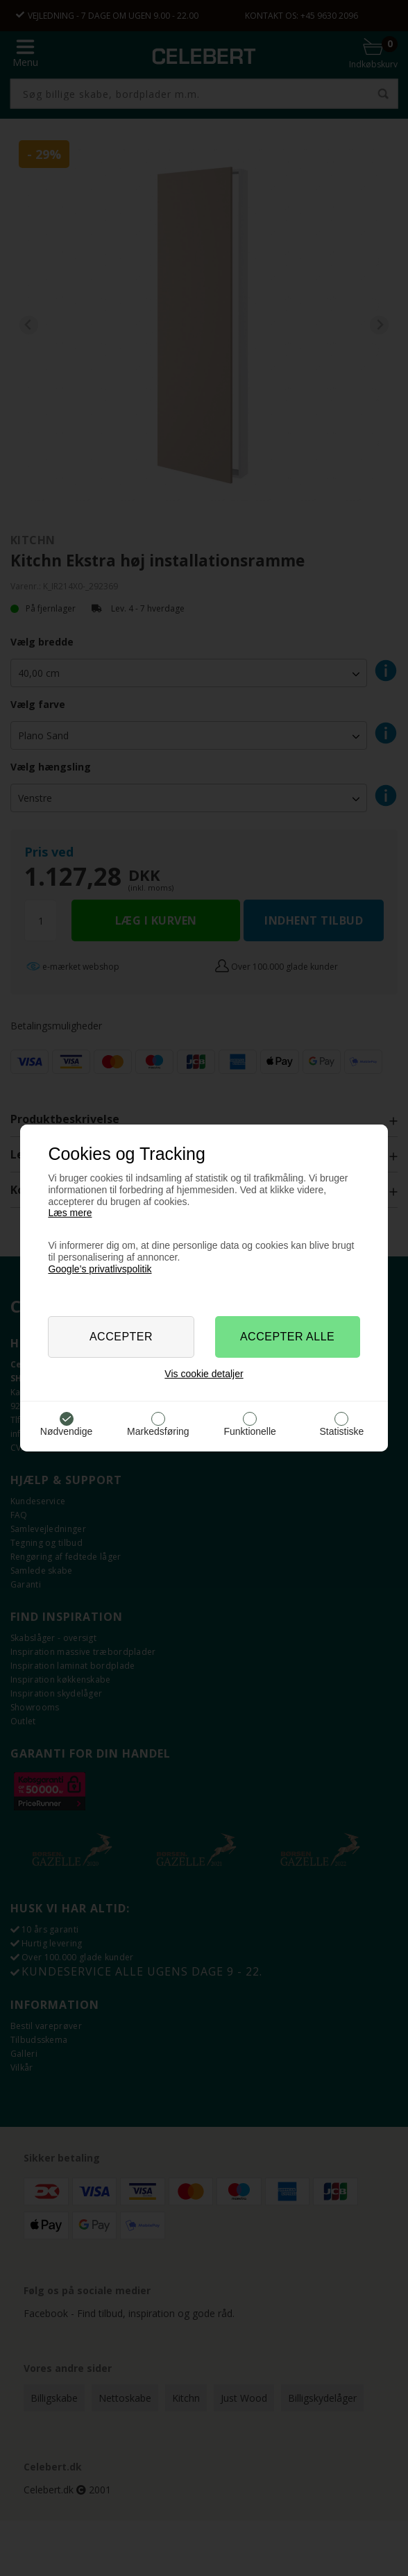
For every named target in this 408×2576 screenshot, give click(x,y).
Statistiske (342, 1431)
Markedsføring (158, 1431)
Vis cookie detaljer (203, 1373)
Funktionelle (249, 1431)
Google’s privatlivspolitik (99, 1268)
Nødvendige (66, 1431)
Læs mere (70, 1212)
